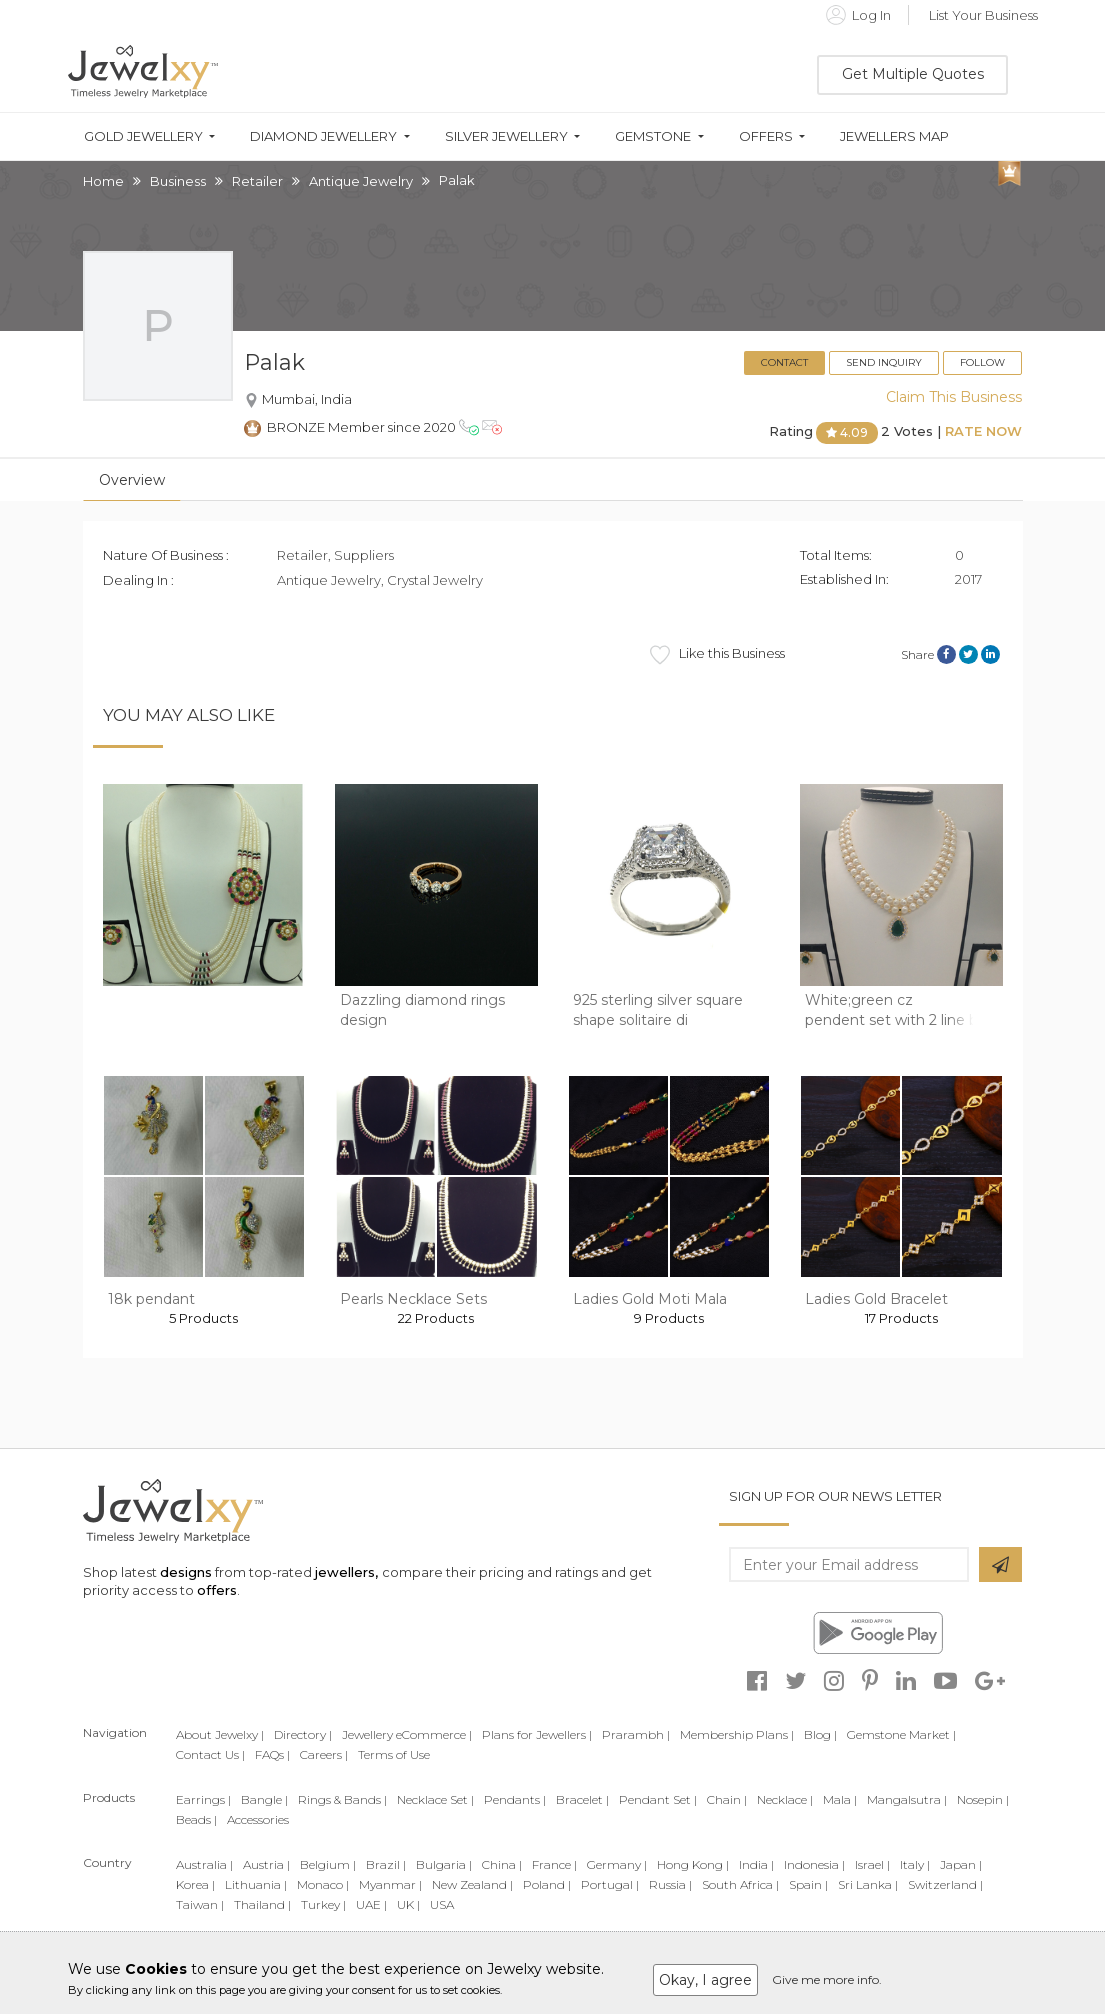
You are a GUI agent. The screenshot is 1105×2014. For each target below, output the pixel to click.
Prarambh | (636, 1734)
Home (103, 181)
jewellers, (346, 1572)
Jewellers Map (894, 136)
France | (554, 1864)
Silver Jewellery (506, 136)
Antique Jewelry (361, 181)
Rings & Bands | (342, 1799)
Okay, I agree (705, 1980)
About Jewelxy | (220, 1734)
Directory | (303, 1734)
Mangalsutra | (907, 1799)
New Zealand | (472, 1884)
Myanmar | (390, 1884)
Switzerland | (945, 1884)
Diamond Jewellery (323, 136)
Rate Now (983, 432)
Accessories (258, 1819)
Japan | (961, 1864)
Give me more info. (827, 1979)
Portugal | (610, 1884)
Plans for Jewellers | (537, 1734)
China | (502, 1864)
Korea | (195, 1884)
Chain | (727, 1799)
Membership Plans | (737, 1734)
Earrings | (203, 1799)
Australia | (204, 1864)
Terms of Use (394, 1754)
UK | (408, 1904)
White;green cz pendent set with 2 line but (899, 1010)
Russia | (670, 1884)
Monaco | (323, 1884)
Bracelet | (582, 1799)
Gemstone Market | (901, 1734)
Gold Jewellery (143, 136)
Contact (784, 362)
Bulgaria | (444, 1864)
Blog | (820, 1734)
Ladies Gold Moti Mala (650, 1299)
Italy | (915, 1864)
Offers (766, 136)
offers (217, 1590)
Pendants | (515, 1799)
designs (186, 1572)
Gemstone (653, 136)
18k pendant (151, 1299)
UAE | (371, 1904)
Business (178, 181)
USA (442, 1904)
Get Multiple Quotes (913, 74)
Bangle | (264, 1799)
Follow (982, 362)
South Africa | (740, 1884)
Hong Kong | (693, 1864)
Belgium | (328, 1864)
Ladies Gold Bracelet (876, 1299)
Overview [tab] (132, 480)
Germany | (617, 1864)
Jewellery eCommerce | (407, 1734)
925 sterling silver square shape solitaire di (658, 1010)
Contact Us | (210, 1754)
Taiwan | (200, 1904)
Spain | (808, 1884)
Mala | (840, 1799)
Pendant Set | (658, 1799)
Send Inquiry (884, 362)
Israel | (872, 1864)
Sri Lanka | (868, 1884)
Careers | (324, 1754)
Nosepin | (983, 1799)
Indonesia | (814, 1864)
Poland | (547, 1884)
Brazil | (386, 1864)
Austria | (266, 1864)
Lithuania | (256, 1884)
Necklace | (785, 1799)
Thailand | (262, 1904)
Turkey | (323, 1904)
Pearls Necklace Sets (413, 1299)
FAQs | (272, 1754)
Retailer (257, 181)
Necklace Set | (435, 1799)
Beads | (196, 1819)
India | (756, 1864)
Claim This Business (954, 397)
